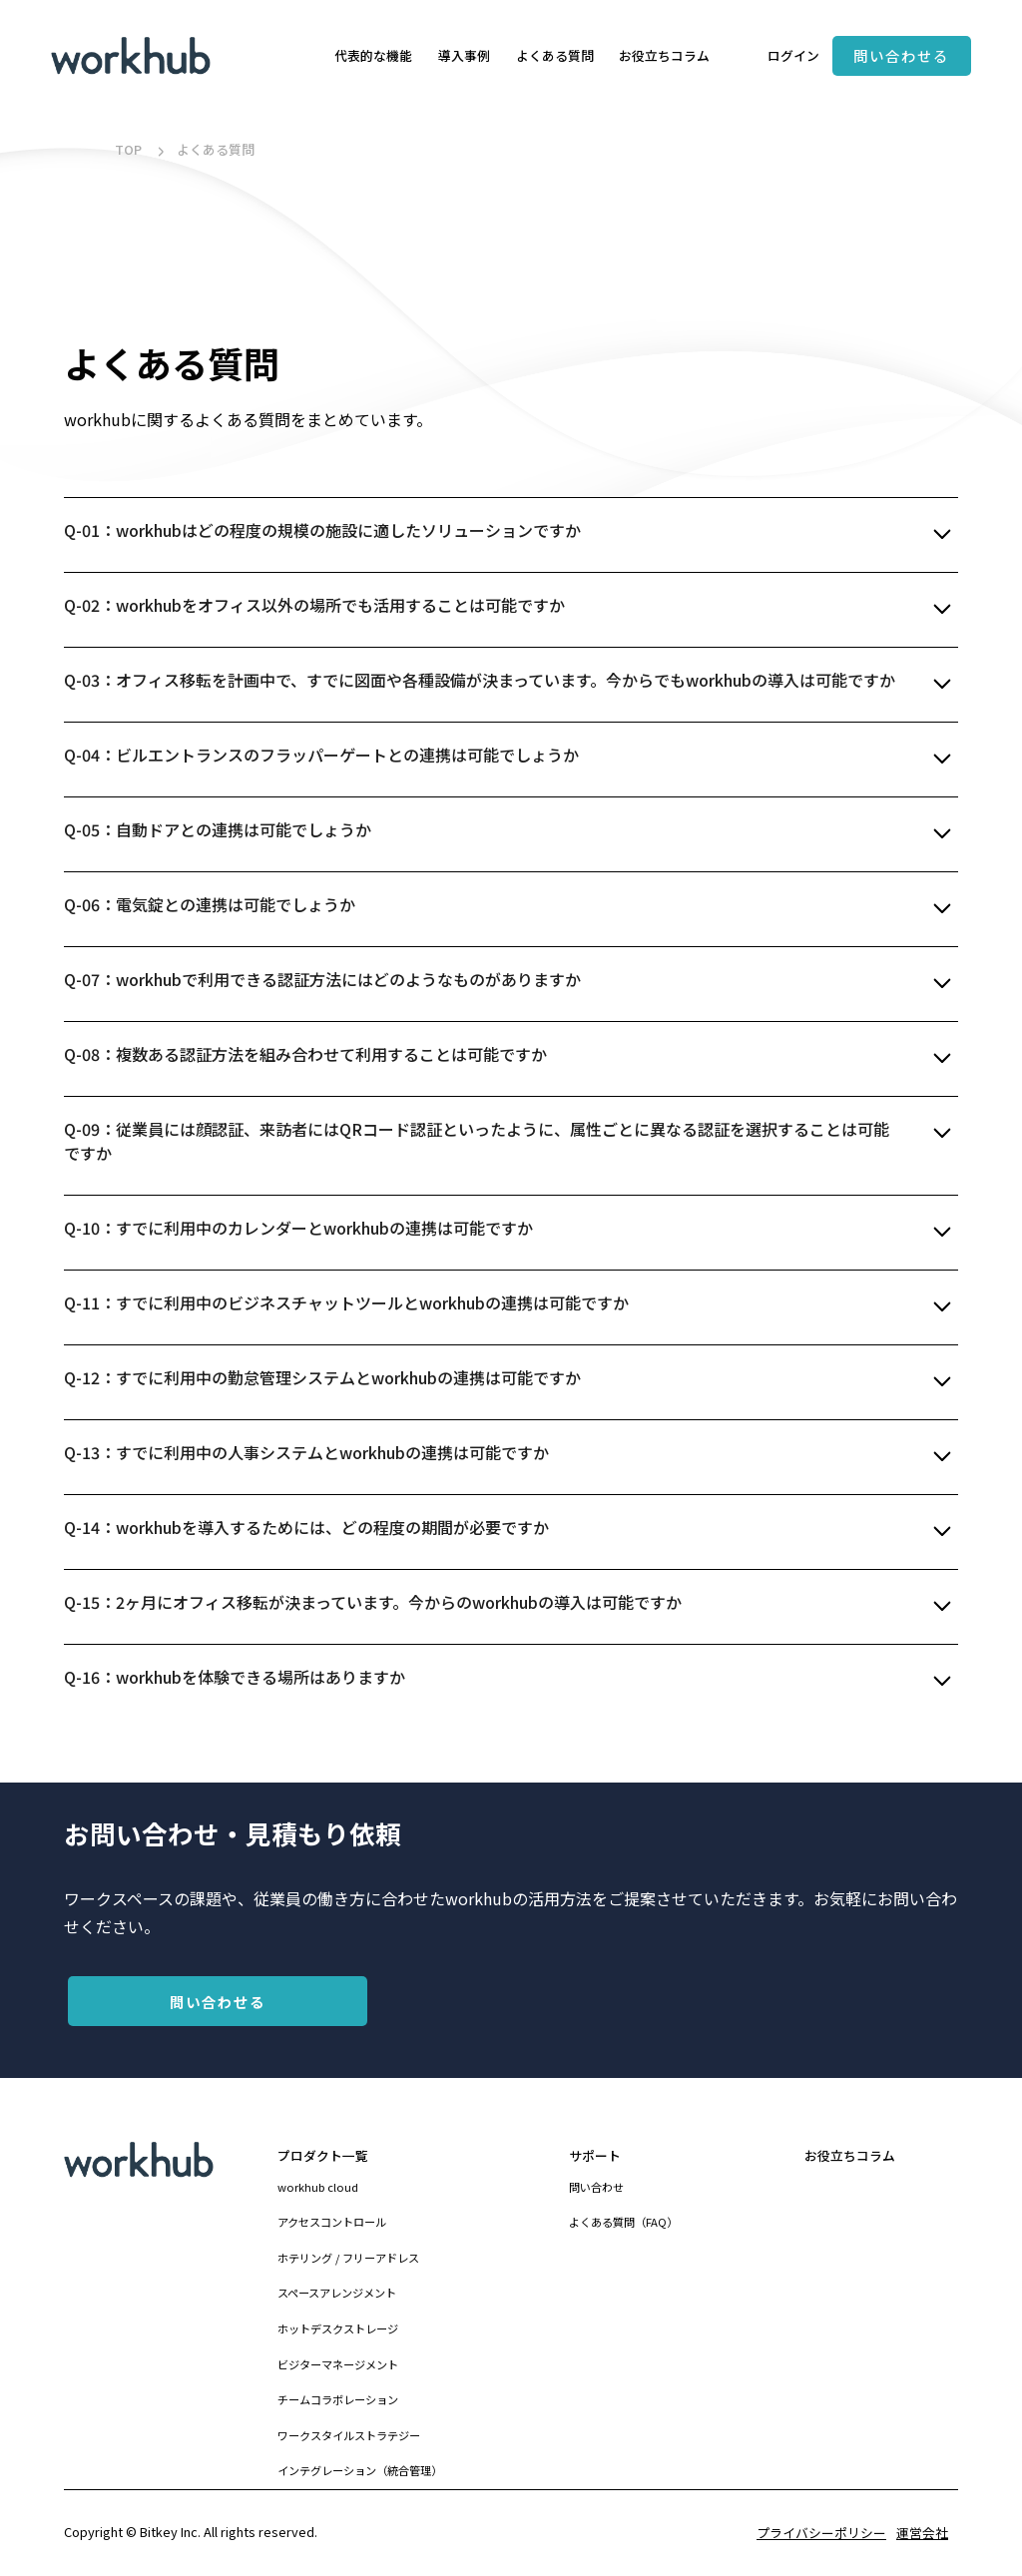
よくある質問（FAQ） (623, 2222)
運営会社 (922, 2532)
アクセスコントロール (331, 2222)
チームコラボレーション (337, 2399)
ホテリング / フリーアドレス (348, 2258)
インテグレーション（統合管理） (359, 2470)
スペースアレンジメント (336, 2293)
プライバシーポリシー (821, 2532)
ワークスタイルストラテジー (348, 2435)
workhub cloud (317, 2187)
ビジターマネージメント (337, 2364)
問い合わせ (596, 2187)
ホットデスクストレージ (337, 2328)
